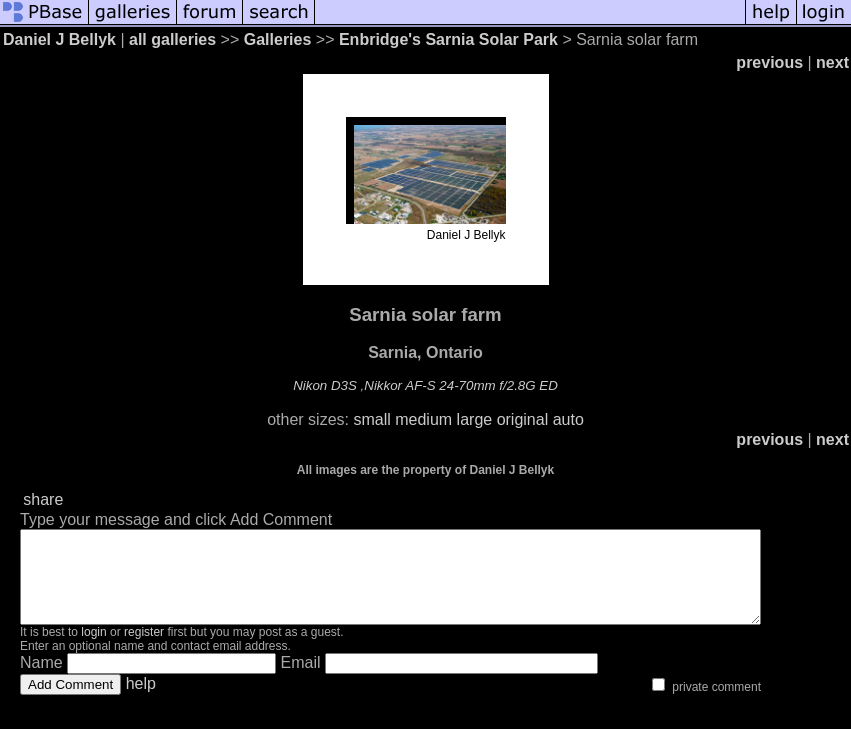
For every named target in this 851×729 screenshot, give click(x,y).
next (832, 62)
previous (769, 62)
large (475, 419)
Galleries (278, 39)
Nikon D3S (325, 385)
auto (568, 419)
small (371, 419)
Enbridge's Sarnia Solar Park (448, 39)
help (141, 701)
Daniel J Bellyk (59, 39)
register (144, 650)
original (523, 419)
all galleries (172, 39)
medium (423, 419)
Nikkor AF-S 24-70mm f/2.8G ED (461, 385)
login (93, 650)
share (43, 499)
